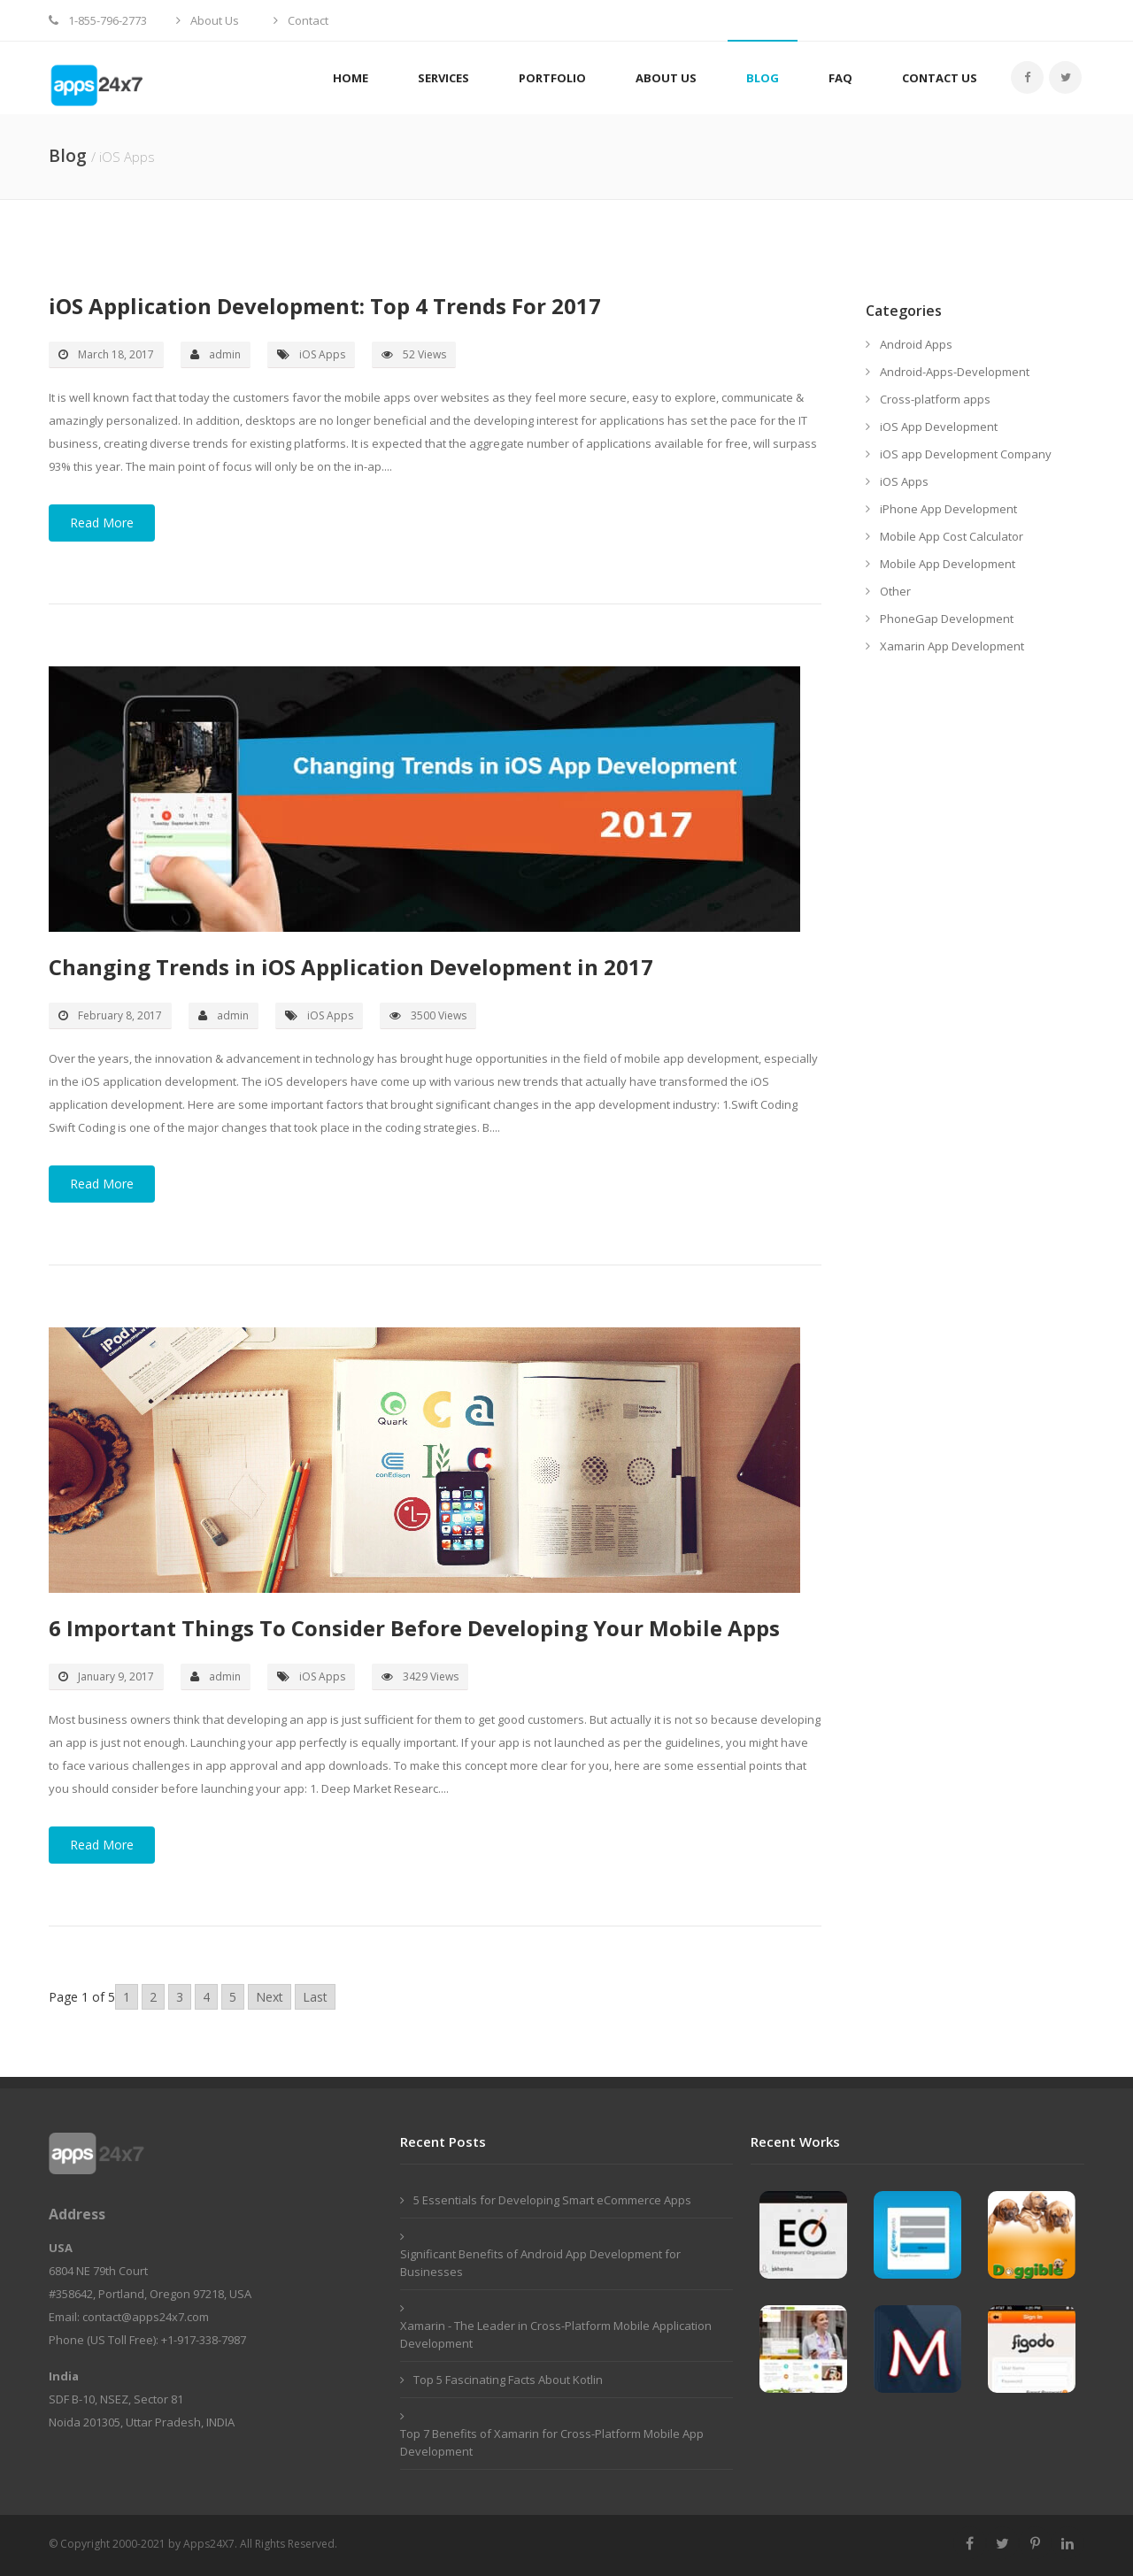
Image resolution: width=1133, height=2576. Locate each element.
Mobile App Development (947, 564)
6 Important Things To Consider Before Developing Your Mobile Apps (414, 1627)
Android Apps (916, 344)
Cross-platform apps (935, 399)
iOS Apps (904, 481)
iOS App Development (939, 426)
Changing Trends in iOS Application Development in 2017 (351, 966)
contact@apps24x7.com (145, 2317)
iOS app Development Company (966, 454)
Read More (102, 522)
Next (269, 1996)
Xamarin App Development (952, 646)
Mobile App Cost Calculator (951, 536)
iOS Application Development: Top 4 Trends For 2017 (325, 305)
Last (315, 1996)
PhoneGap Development (947, 619)
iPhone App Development (948, 509)
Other (895, 591)
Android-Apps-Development (954, 372)
